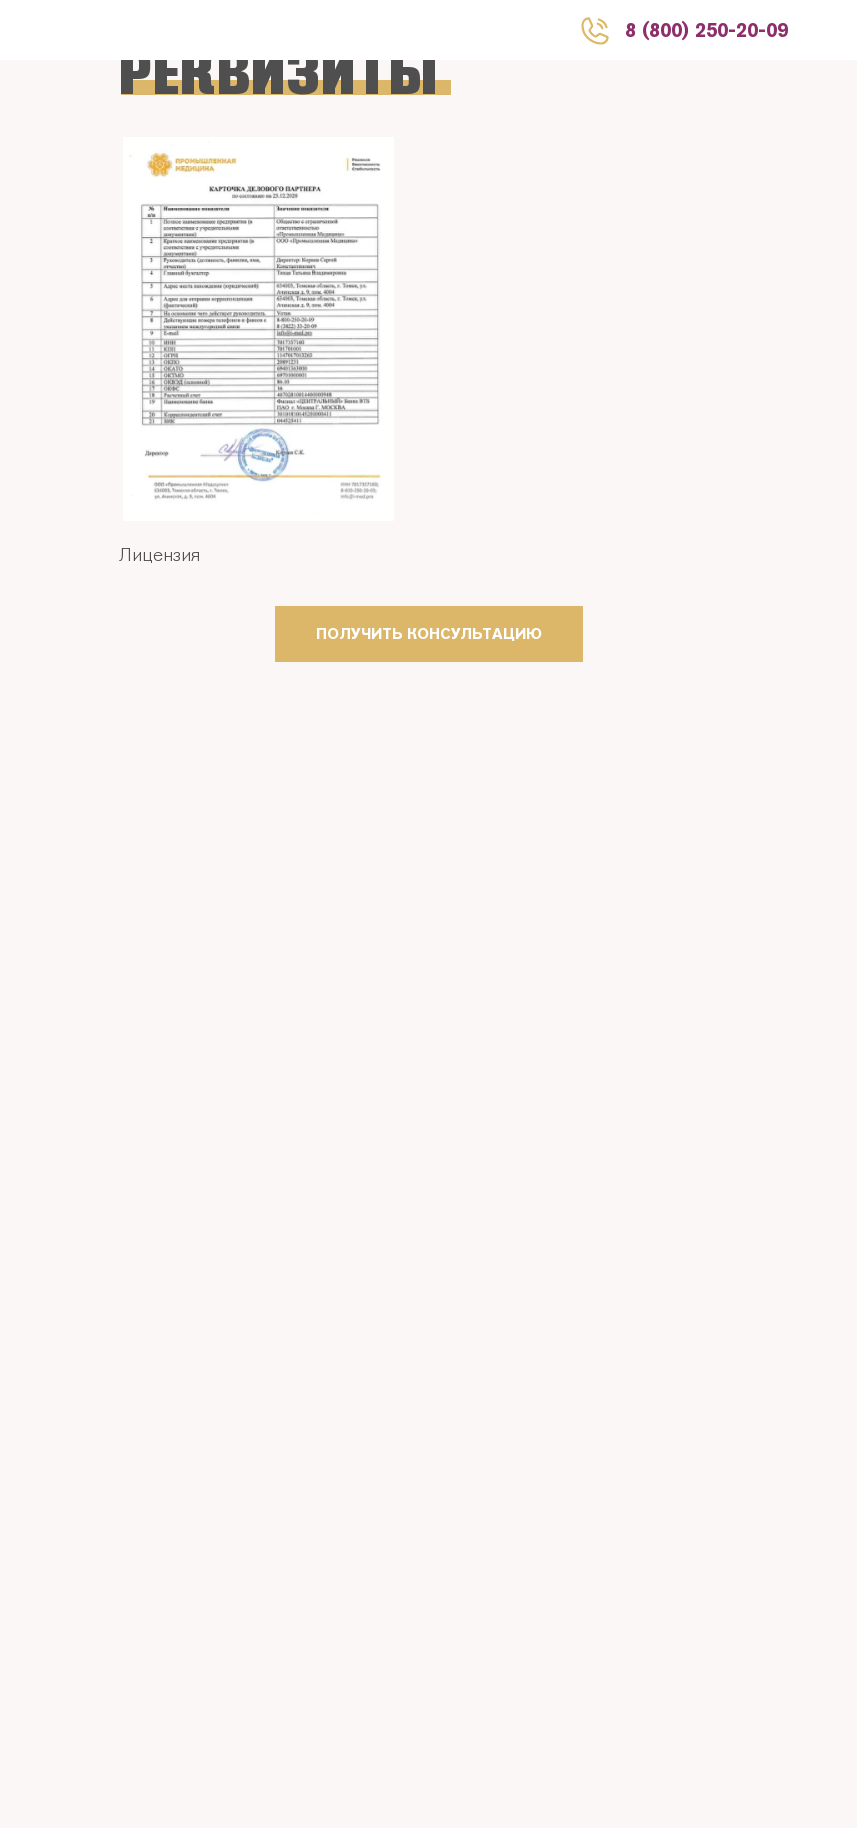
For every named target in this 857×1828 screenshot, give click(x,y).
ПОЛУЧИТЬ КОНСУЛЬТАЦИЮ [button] (429, 633)
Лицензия (159, 554)
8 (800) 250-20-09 (706, 30)
